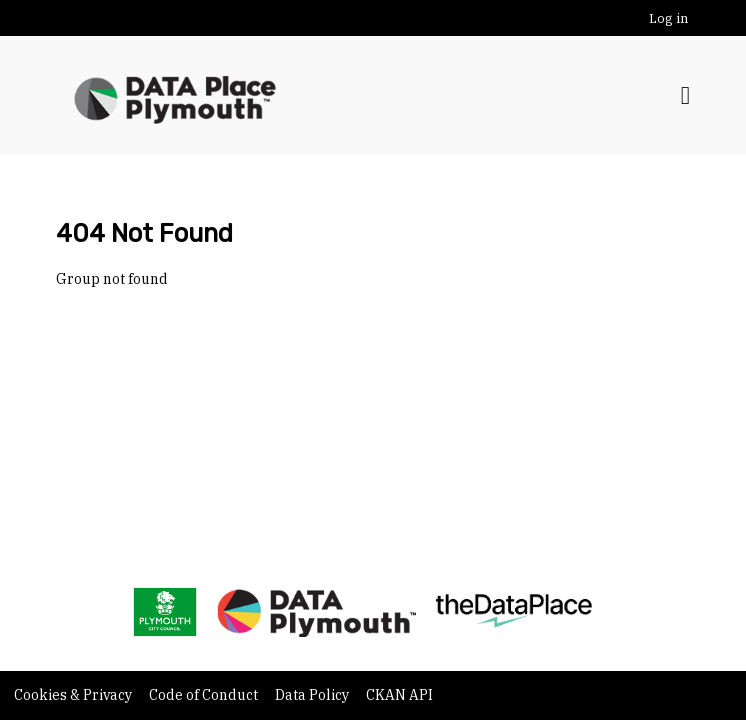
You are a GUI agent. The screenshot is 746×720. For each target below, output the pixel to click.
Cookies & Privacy (74, 695)
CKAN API (399, 695)
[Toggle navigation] (685, 95)
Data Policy (313, 695)
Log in (668, 18)
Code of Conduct (205, 695)
